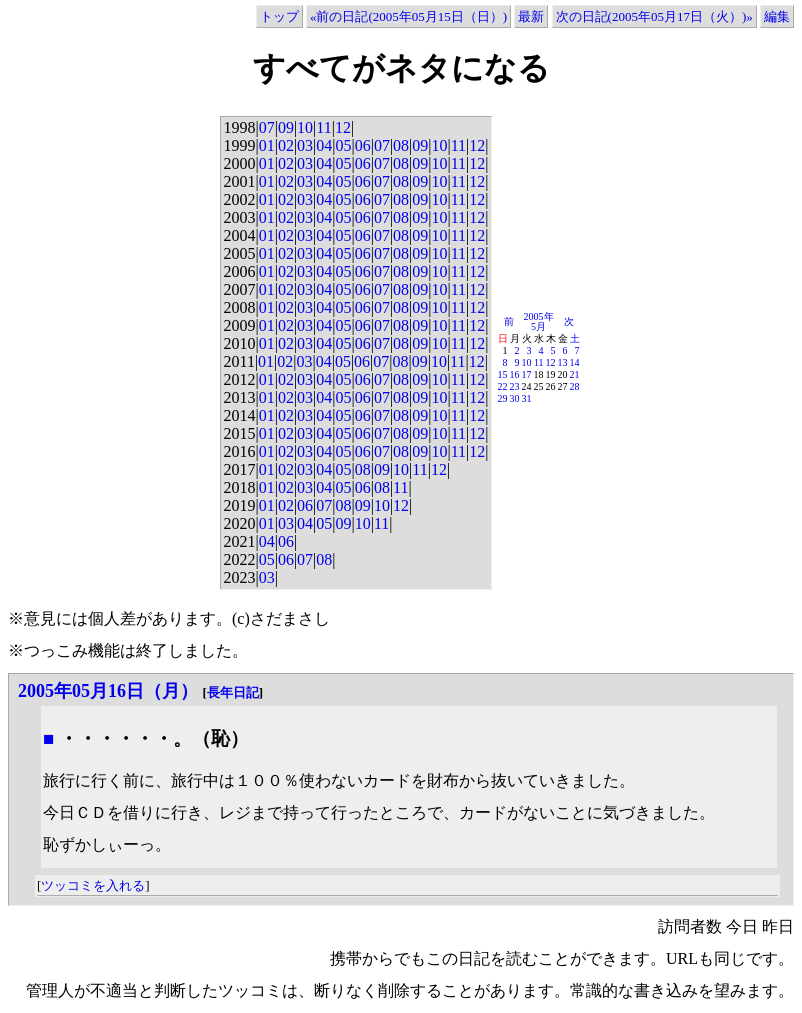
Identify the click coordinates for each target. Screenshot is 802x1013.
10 (305, 127)
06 (363, 145)
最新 (531, 16)
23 (515, 386)
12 (343, 127)
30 (515, 398)
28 (575, 386)
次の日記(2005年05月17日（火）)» (654, 16)
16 (515, 374)
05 (343, 145)
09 (286, 127)
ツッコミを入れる (93, 885)
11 (323, 127)
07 (267, 127)
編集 (777, 16)
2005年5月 (539, 321)
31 (527, 398)
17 (527, 374)
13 (563, 362)
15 (503, 374)
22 (503, 386)
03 (305, 145)
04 (324, 145)
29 (503, 398)
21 (575, 374)
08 (401, 145)
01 (267, 145)
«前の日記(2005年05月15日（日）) (408, 16)
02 (286, 145)
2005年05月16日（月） (108, 691)
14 (575, 362)
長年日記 (233, 692)
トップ (279, 16)
